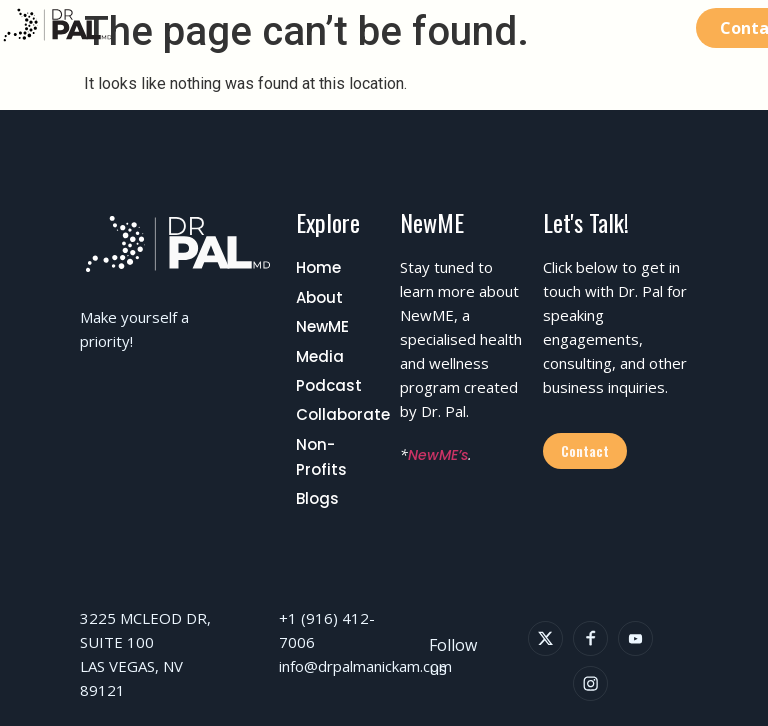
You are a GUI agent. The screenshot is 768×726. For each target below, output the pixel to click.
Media (320, 356)
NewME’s (438, 455)
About (319, 297)
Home (318, 267)
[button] (667, 28)
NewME (322, 326)
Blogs (317, 498)
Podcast (329, 385)
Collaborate (343, 414)
